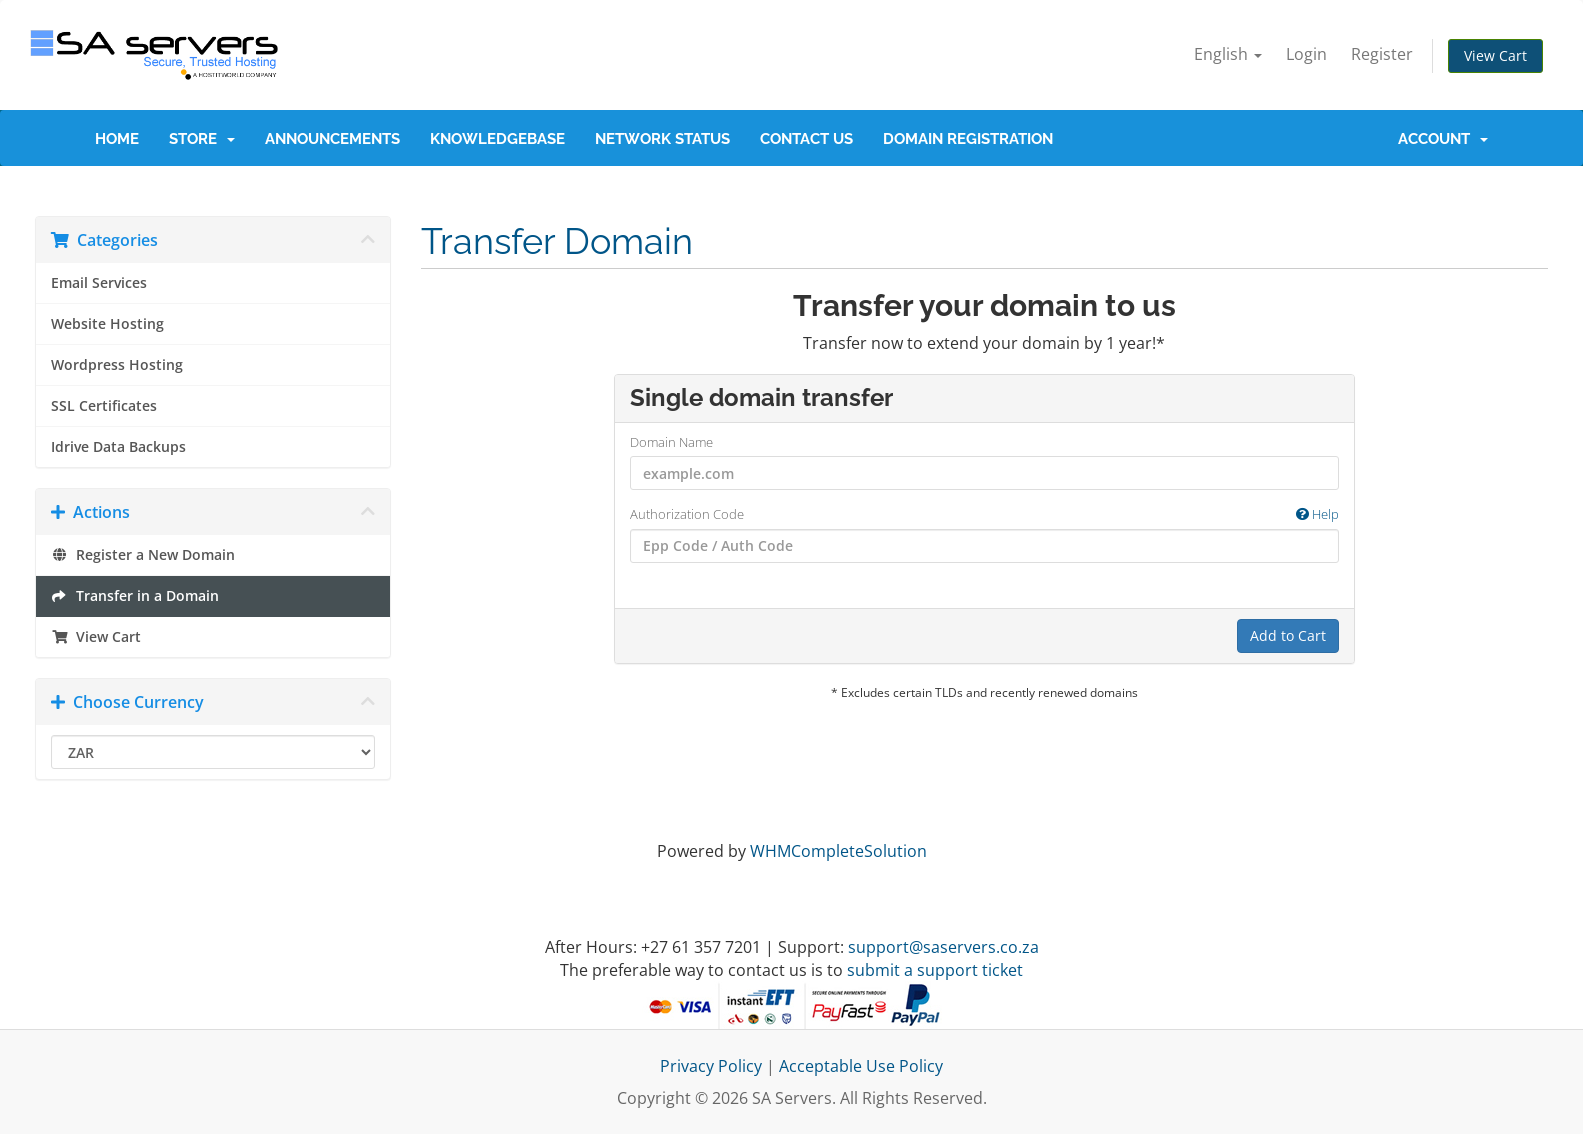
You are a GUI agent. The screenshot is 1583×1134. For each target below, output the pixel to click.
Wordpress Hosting (117, 365)
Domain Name (671, 442)
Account (1443, 139)
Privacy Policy (711, 1066)
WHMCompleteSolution (838, 851)
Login (1306, 54)
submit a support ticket (935, 970)
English (1228, 54)
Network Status (662, 139)
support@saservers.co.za (943, 947)
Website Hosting (107, 324)
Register (1382, 54)
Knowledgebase (497, 139)
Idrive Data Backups (118, 447)
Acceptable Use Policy (861, 1066)
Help (1317, 514)
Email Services (99, 283)
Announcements (332, 139)
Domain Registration (968, 139)
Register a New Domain (143, 555)
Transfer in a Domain (135, 596)
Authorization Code (985, 514)
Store (202, 139)
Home (117, 139)
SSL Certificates (104, 406)
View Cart (1495, 55)
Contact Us (806, 139)
